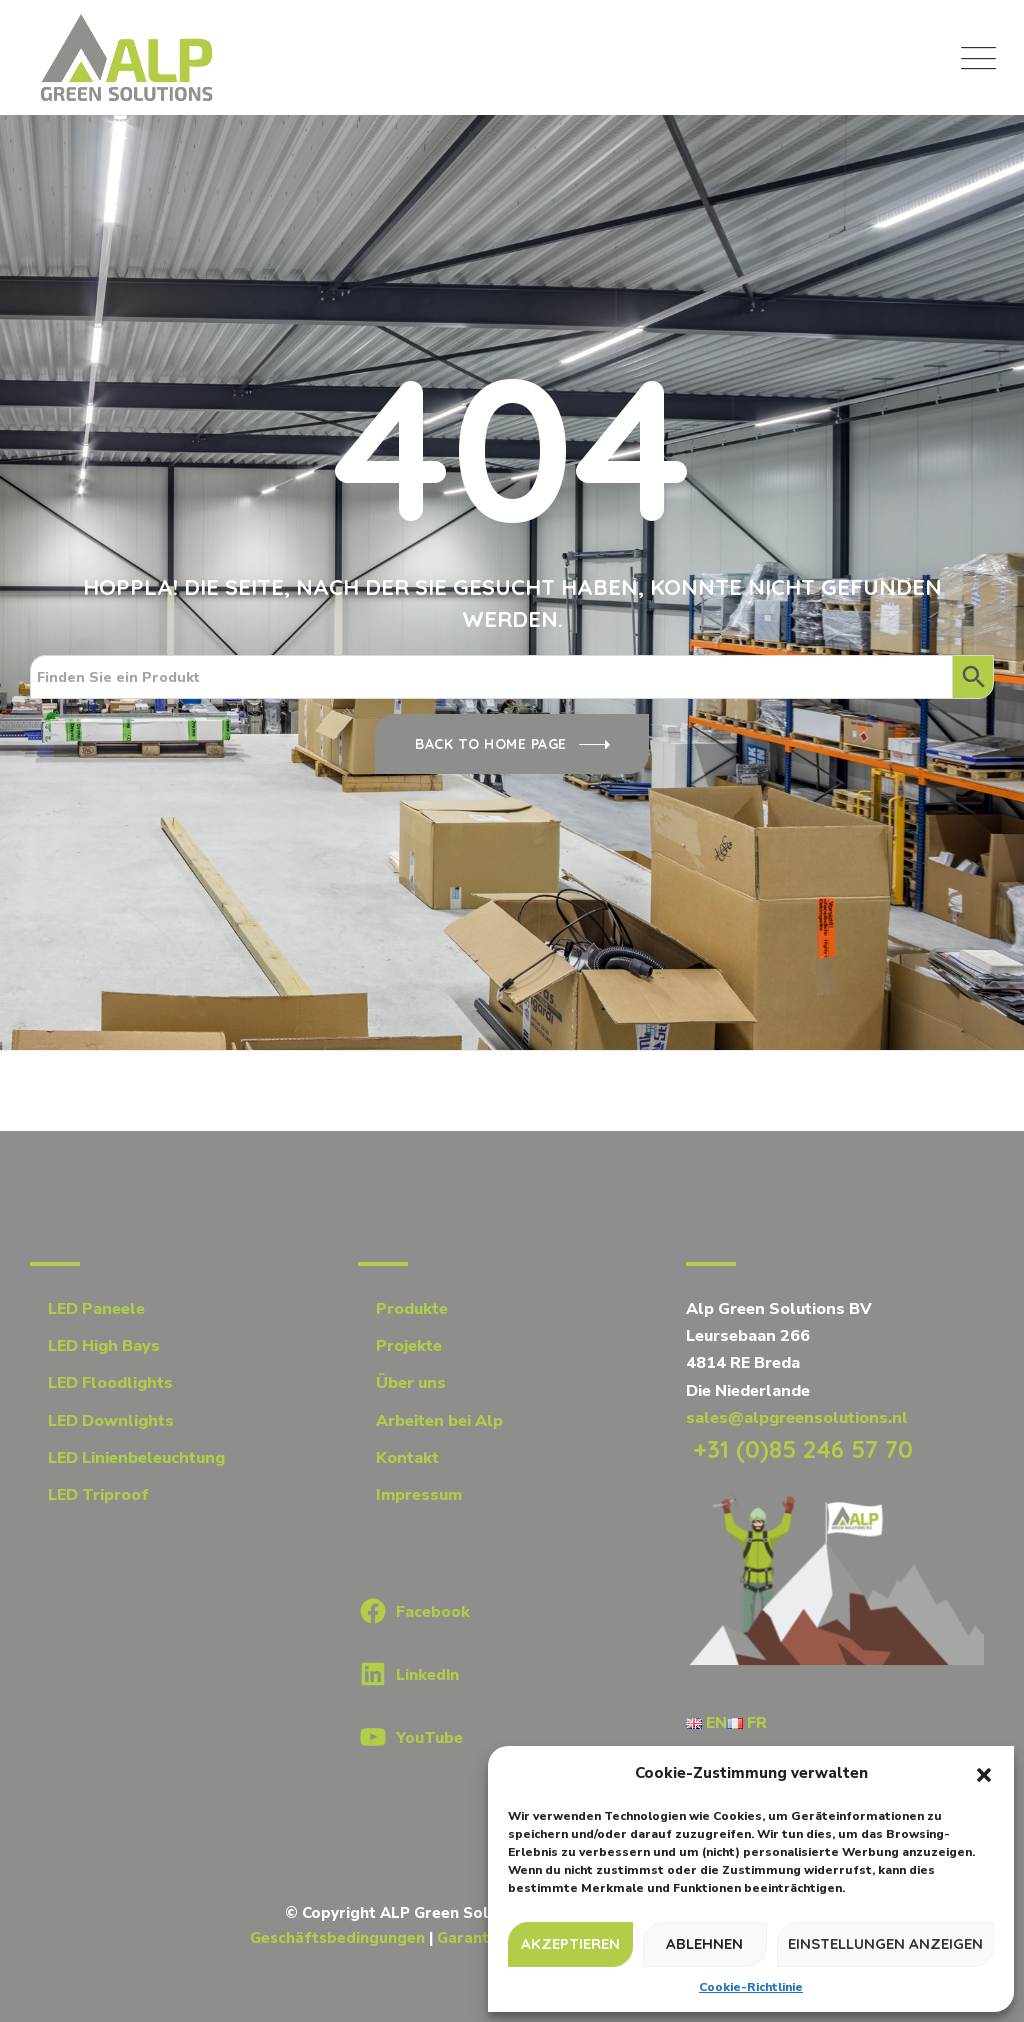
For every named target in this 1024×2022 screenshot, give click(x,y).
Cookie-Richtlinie (751, 1987)
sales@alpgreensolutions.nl (797, 1418)
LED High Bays (104, 1346)
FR (747, 1723)
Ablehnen (704, 1943)
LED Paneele (96, 1309)
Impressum (419, 1495)
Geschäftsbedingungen (337, 1938)
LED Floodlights (110, 1383)
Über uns (411, 1383)
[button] (984, 1774)
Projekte (409, 1346)
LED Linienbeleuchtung (136, 1458)
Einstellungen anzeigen (885, 1943)
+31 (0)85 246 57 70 (799, 1449)
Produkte (412, 1309)
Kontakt (407, 1458)
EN (706, 1723)
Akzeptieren (570, 1943)
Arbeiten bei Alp (439, 1421)
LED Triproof (98, 1495)
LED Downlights (111, 1421)
